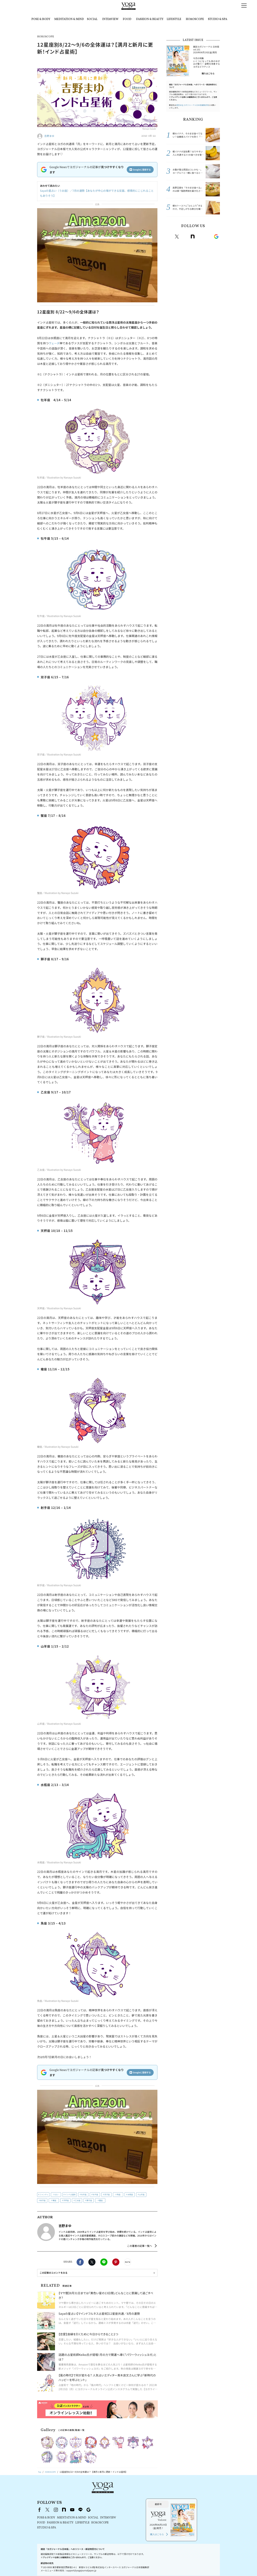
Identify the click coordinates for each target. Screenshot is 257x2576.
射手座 (43, 2200)
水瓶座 (130, 2194)
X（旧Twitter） (93, 2493)
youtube (117, 2493)
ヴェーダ (54, 343)
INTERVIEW (110, 19)
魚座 (118, 2194)
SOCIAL (92, 19)
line (208, 236)
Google (216, 236)
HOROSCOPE (195, 19)
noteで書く (127, 2262)
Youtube (200, 236)
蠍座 (54, 2200)
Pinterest (115, 2262)
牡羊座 (84, 2194)
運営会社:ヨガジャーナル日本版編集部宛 (192, 105)
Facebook (80, 2262)
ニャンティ (44, 2194)
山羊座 (142, 2194)
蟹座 (101, 2200)
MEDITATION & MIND (69, 19)
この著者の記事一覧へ (139, 2246)
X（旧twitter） (91, 2262)
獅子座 (89, 2200)
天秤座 (66, 2200)
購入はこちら (208, 73)
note (192, 236)
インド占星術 (70, 2194)
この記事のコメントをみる (53, 2272)
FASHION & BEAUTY (149, 19)
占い (56, 2194)
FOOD (127, 19)
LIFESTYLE (174, 19)
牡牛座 (95, 2194)
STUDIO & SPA (217, 19)
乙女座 (77, 2200)
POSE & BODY (40, 19)
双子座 (107, 2194)
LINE (103, 2262)
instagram (184, 236)
